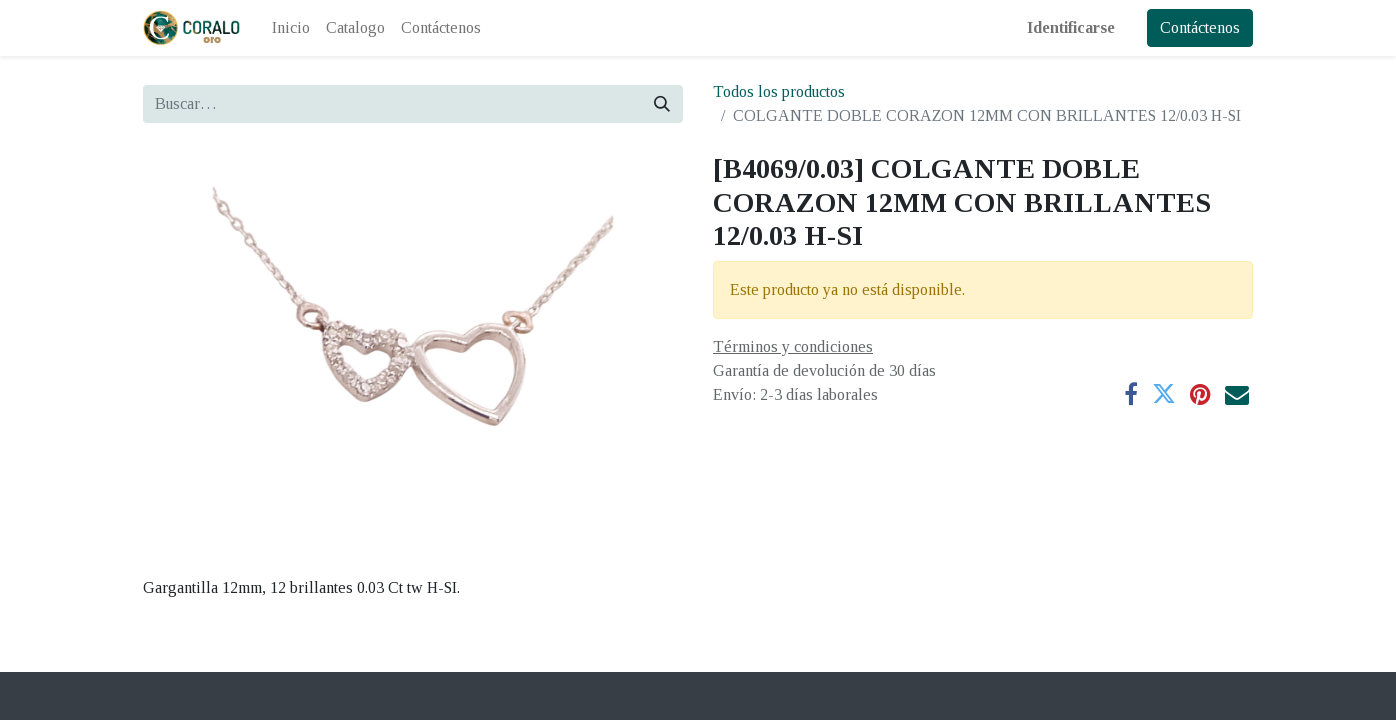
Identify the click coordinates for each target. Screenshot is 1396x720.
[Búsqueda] (662, 104)
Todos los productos (779, 91)
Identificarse (1071, 27)
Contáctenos (1200, 27)
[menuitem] (291, 28)
